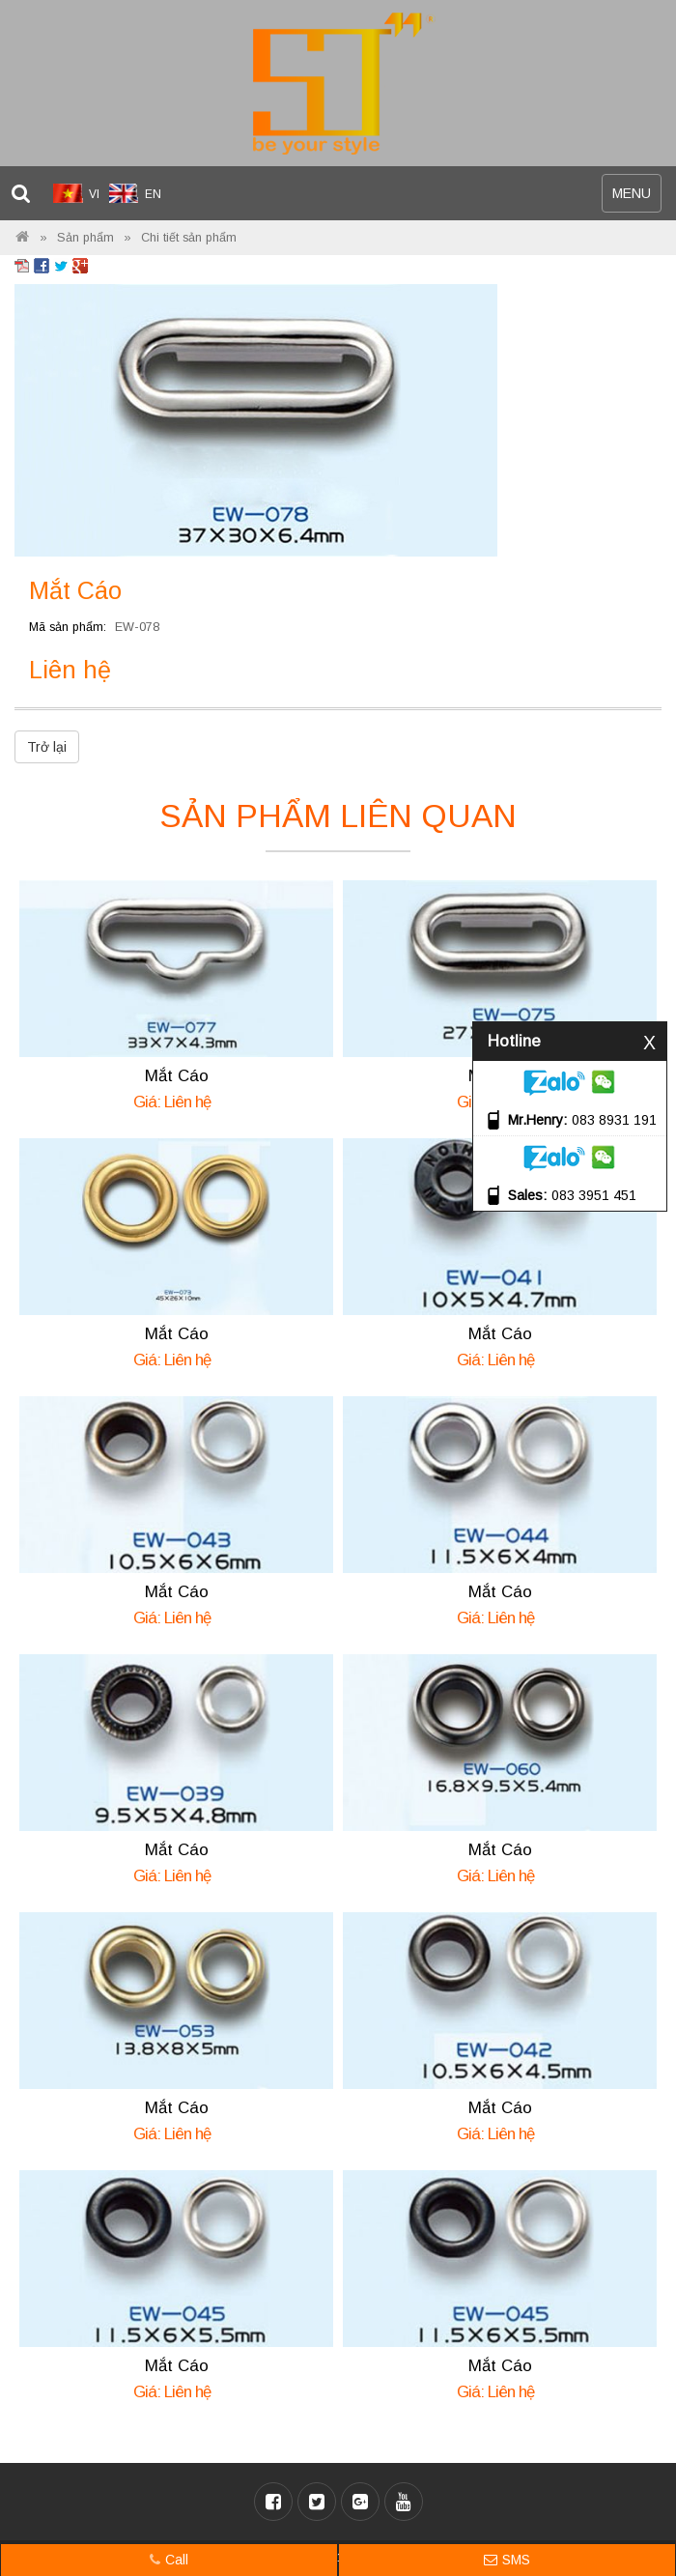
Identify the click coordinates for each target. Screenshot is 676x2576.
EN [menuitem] (153, 194)
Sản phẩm (85, 237)
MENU (636, 198)
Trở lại (47, 747)
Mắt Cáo (177, 1076)
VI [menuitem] (94, 194)
